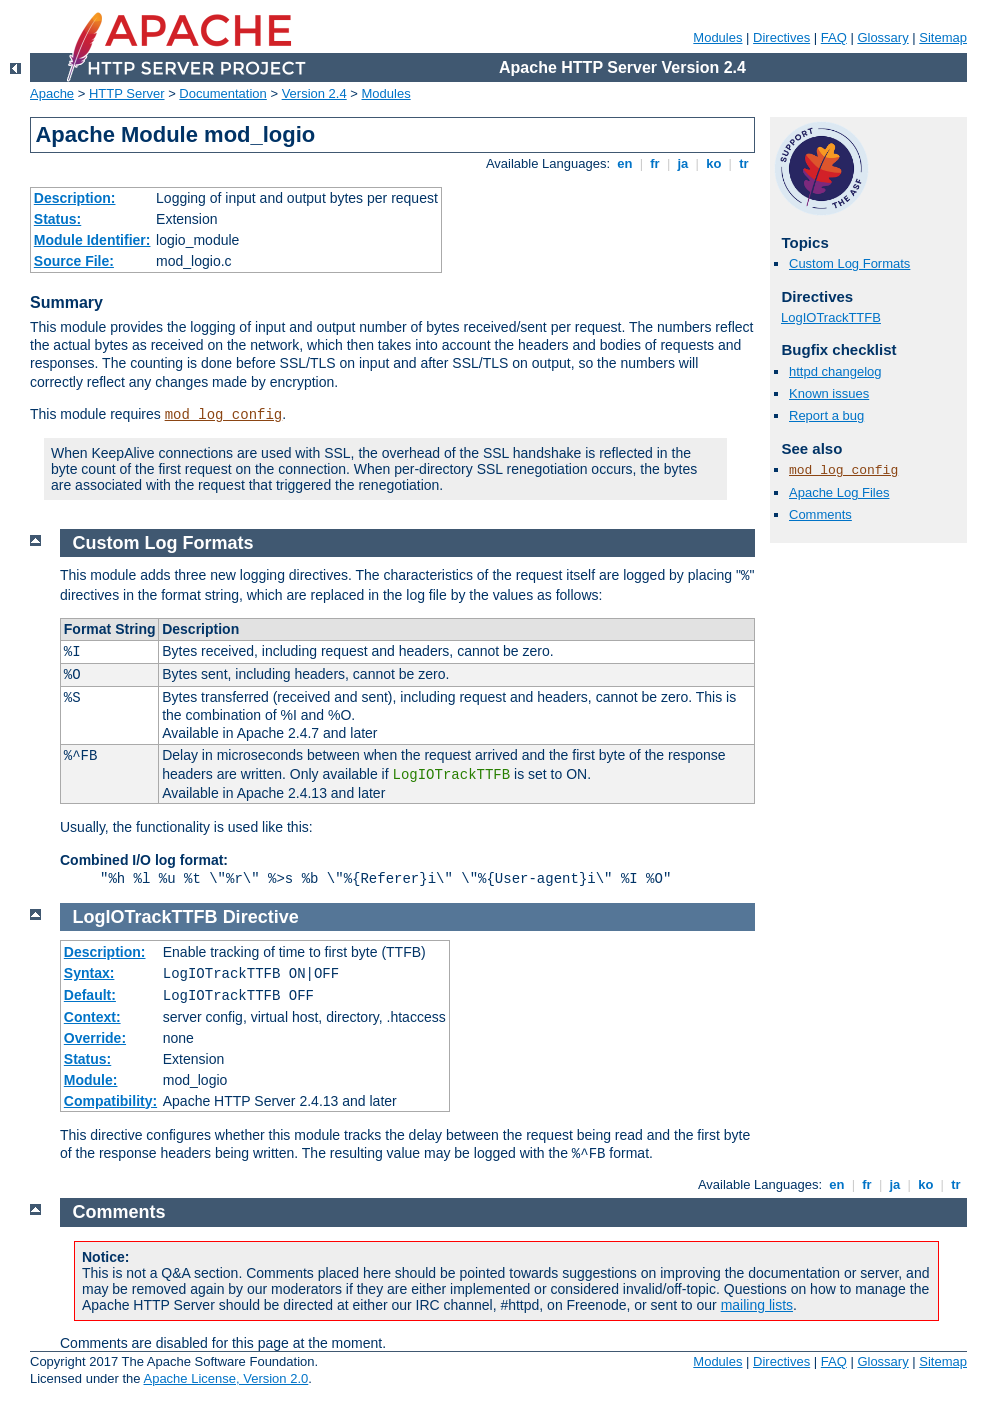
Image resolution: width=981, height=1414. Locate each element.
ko (714, 163)
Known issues (829, 393)
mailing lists (757, 1305)
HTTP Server (127, 93)
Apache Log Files (839, 492)
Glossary (882, 37)
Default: (90, 995)
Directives (781, 37)
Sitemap (943, 37)
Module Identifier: (92, 240)
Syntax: (89, 973)
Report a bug (826, 415)
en (625, 163)
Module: (91, 1080)
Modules (717, 37)
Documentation (222, 93)
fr (655, 163)
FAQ (834, 37)
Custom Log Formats (849, 263)
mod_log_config (224, 415)
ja (683, 163)
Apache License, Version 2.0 (225, 1378)
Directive (261, 917)
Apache (52, 93)
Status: (57, 219)
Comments (820, 514)
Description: (75, 198)
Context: (92, 1017)
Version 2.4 (314, 93)
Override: (95, 1038)
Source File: (74, 261)
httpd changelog (835, 371)
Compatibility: (110, 1101)
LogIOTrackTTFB (831, 317)
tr (744, 163)
